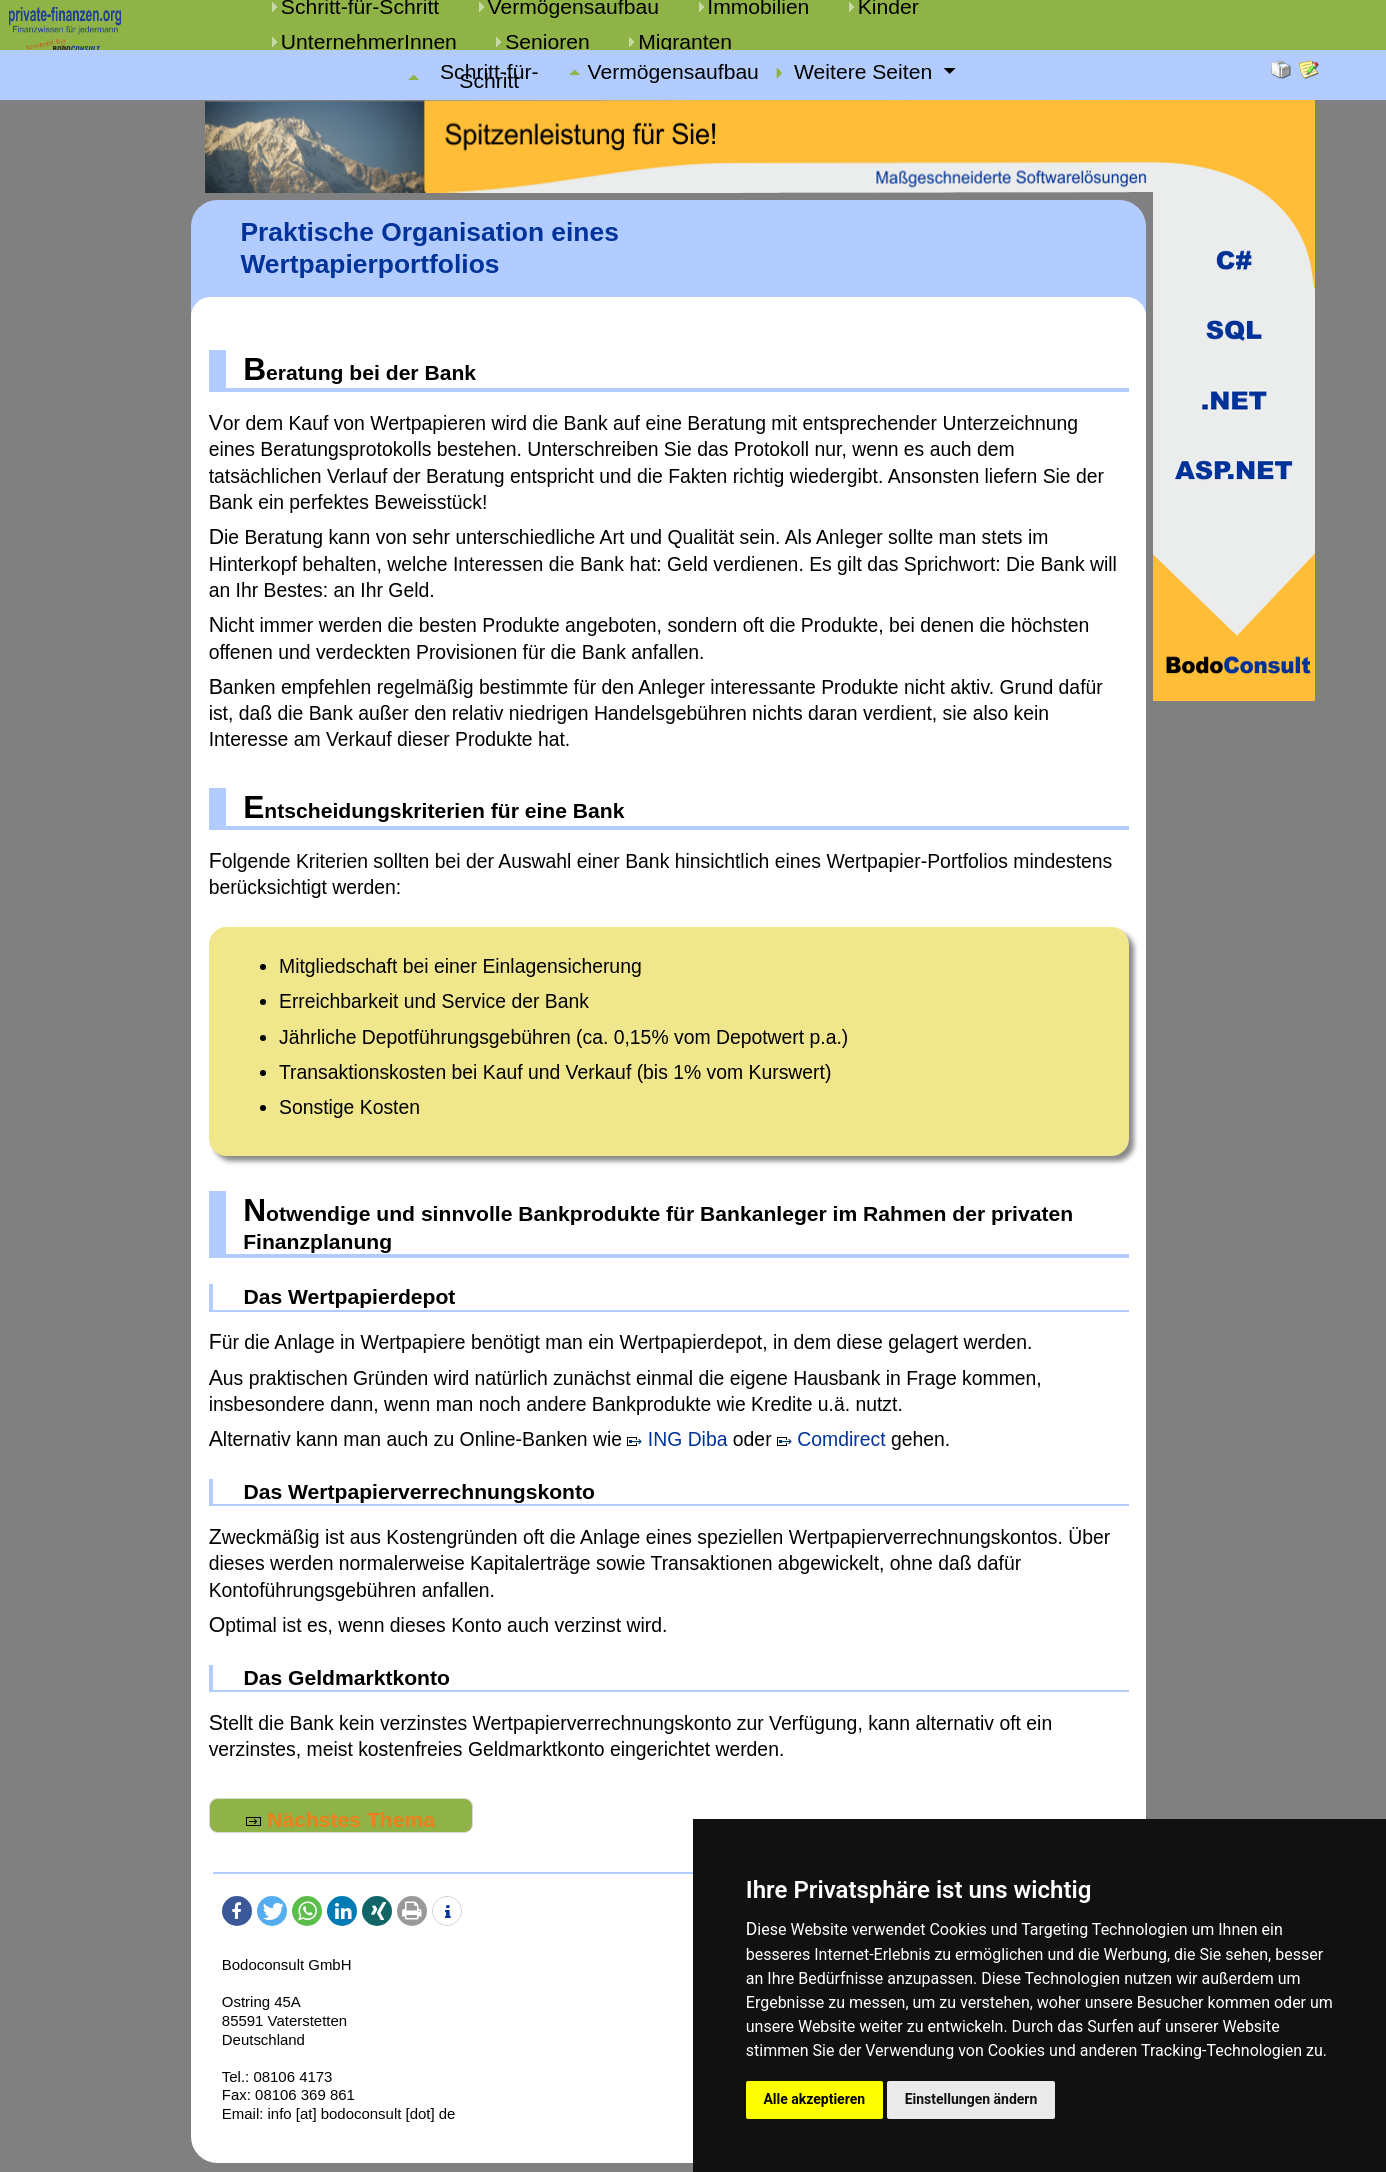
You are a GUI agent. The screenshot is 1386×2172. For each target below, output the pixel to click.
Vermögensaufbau (673, 72)
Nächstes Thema (340, 1819)
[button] (237, 1911)
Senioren (547, 41)
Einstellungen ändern (971, 2099)
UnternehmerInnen (369, 41)
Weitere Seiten (866, 72)
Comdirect (831, 1439)
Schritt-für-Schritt (489, 77)
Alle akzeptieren (814, 2099)
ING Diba (677, 1439)
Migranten (685, 41)
